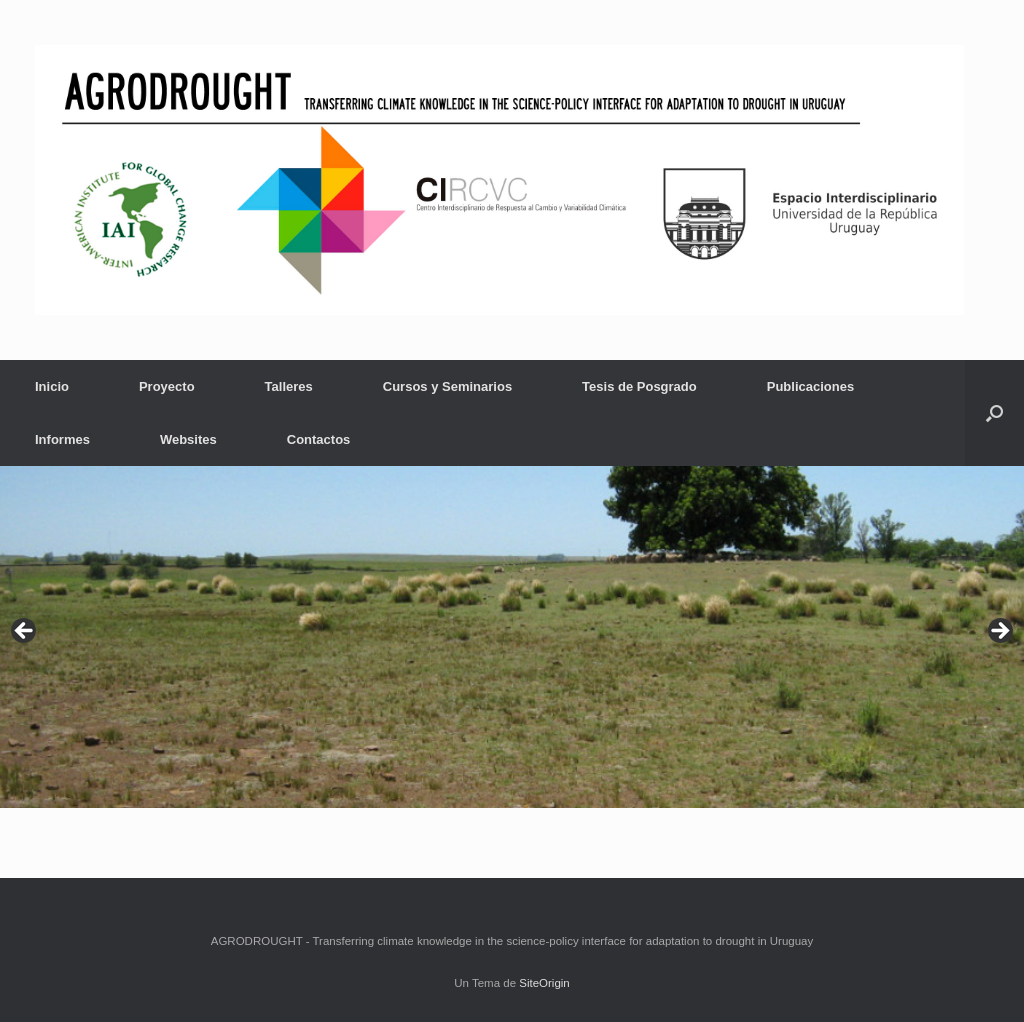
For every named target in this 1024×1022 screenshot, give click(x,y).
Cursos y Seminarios (447, 386)
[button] (994, 413)
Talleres (289, 386)
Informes (62, 439)
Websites (188, 439)
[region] (512, 636)
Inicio (52, 386)
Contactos (319, 439)
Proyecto (167, 386)
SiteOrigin (544, 983)
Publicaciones (810, 386)
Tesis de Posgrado (639, 386)
